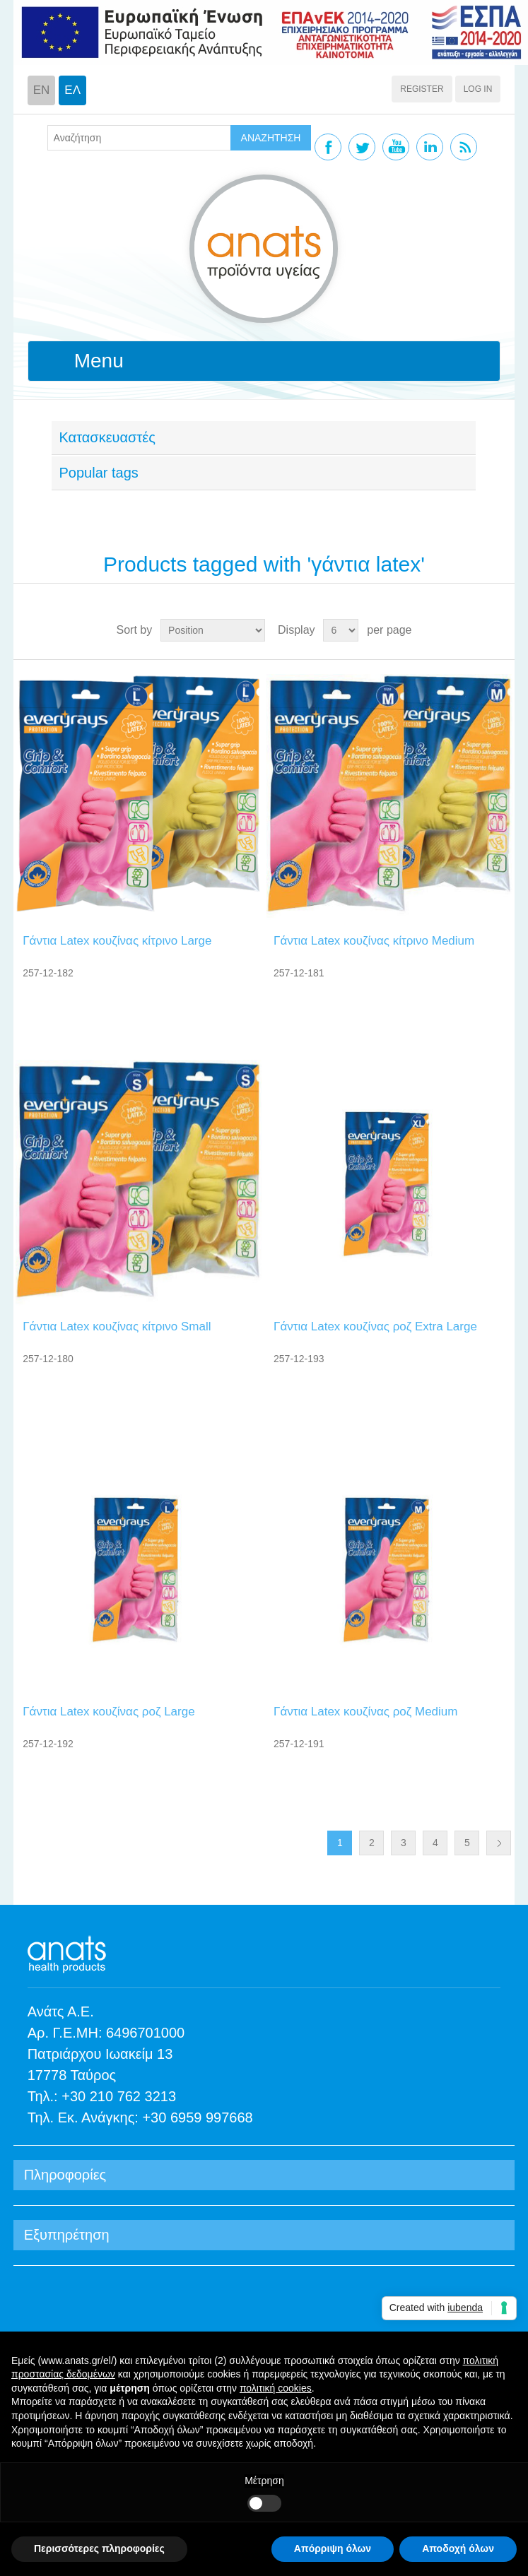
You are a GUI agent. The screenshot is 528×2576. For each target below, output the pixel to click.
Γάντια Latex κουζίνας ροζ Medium (365, 1711)
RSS (463, 147)
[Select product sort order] (212, 630)
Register (421, 89)
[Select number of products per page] (340, 630)
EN (41, 90)
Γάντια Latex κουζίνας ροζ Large (108, 1711)
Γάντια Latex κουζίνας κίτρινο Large (117, 940)
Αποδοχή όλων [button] (458, 2548)
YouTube (395, 147)
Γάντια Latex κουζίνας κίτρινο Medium (374, 940)
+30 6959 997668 (197, 2117)
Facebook (328, 147)
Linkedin (429, 147)
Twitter (361, 147)
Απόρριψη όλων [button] (332, 2548)
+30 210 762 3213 (118, 2096)
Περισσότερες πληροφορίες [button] (99, 2548)
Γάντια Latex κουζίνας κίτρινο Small (117, 1326)
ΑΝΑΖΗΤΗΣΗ (271, 137)
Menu (99, 361)
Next (498, 1843)
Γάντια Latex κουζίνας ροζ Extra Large (375, 1326)
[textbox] (139, 137)
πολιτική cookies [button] (276, 2388)
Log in (478, 89)
